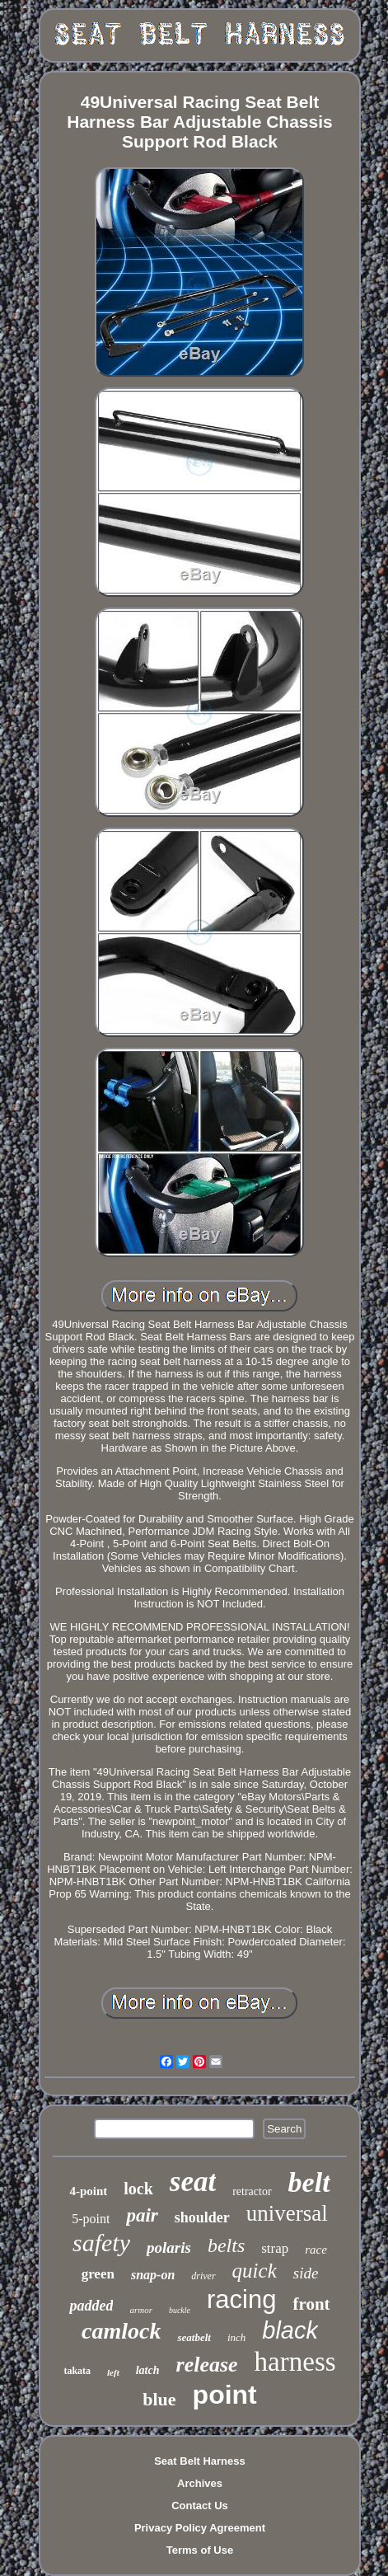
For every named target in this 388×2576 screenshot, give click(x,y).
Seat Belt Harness (199, 2461)
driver (203, 2276)
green (98, 2274)
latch (148, 2370)
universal (287, 2213)
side (306, 2273)
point (225, 2394)
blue (159, 2399)
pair (141, 2215)
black (290, 2330)
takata (77, 2371)
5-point (91, 2219)
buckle (179, 2310)
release (207, 2365)
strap (274, 2248)
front (311, 2304)
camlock (121, 2331)
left (113, 2372)
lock (138, 2189)
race (316, 2249)
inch (236, 2337)
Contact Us (199, 2505)
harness (295, 2362)
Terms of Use (199, 2550)
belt (309, 2182)
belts (226, 2245)
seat (193, 2181)
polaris (169, 2247)
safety (101, 2242)
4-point (88, 2191)
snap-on (153, 2275)
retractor (251, 2191)
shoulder (202, 2217)
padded (91, 2305)
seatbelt (193, 2337)
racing (241, 2299)
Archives (199, 2483)
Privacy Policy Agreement (199, 2528)
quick (254, 2270)
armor (140, 2310)
